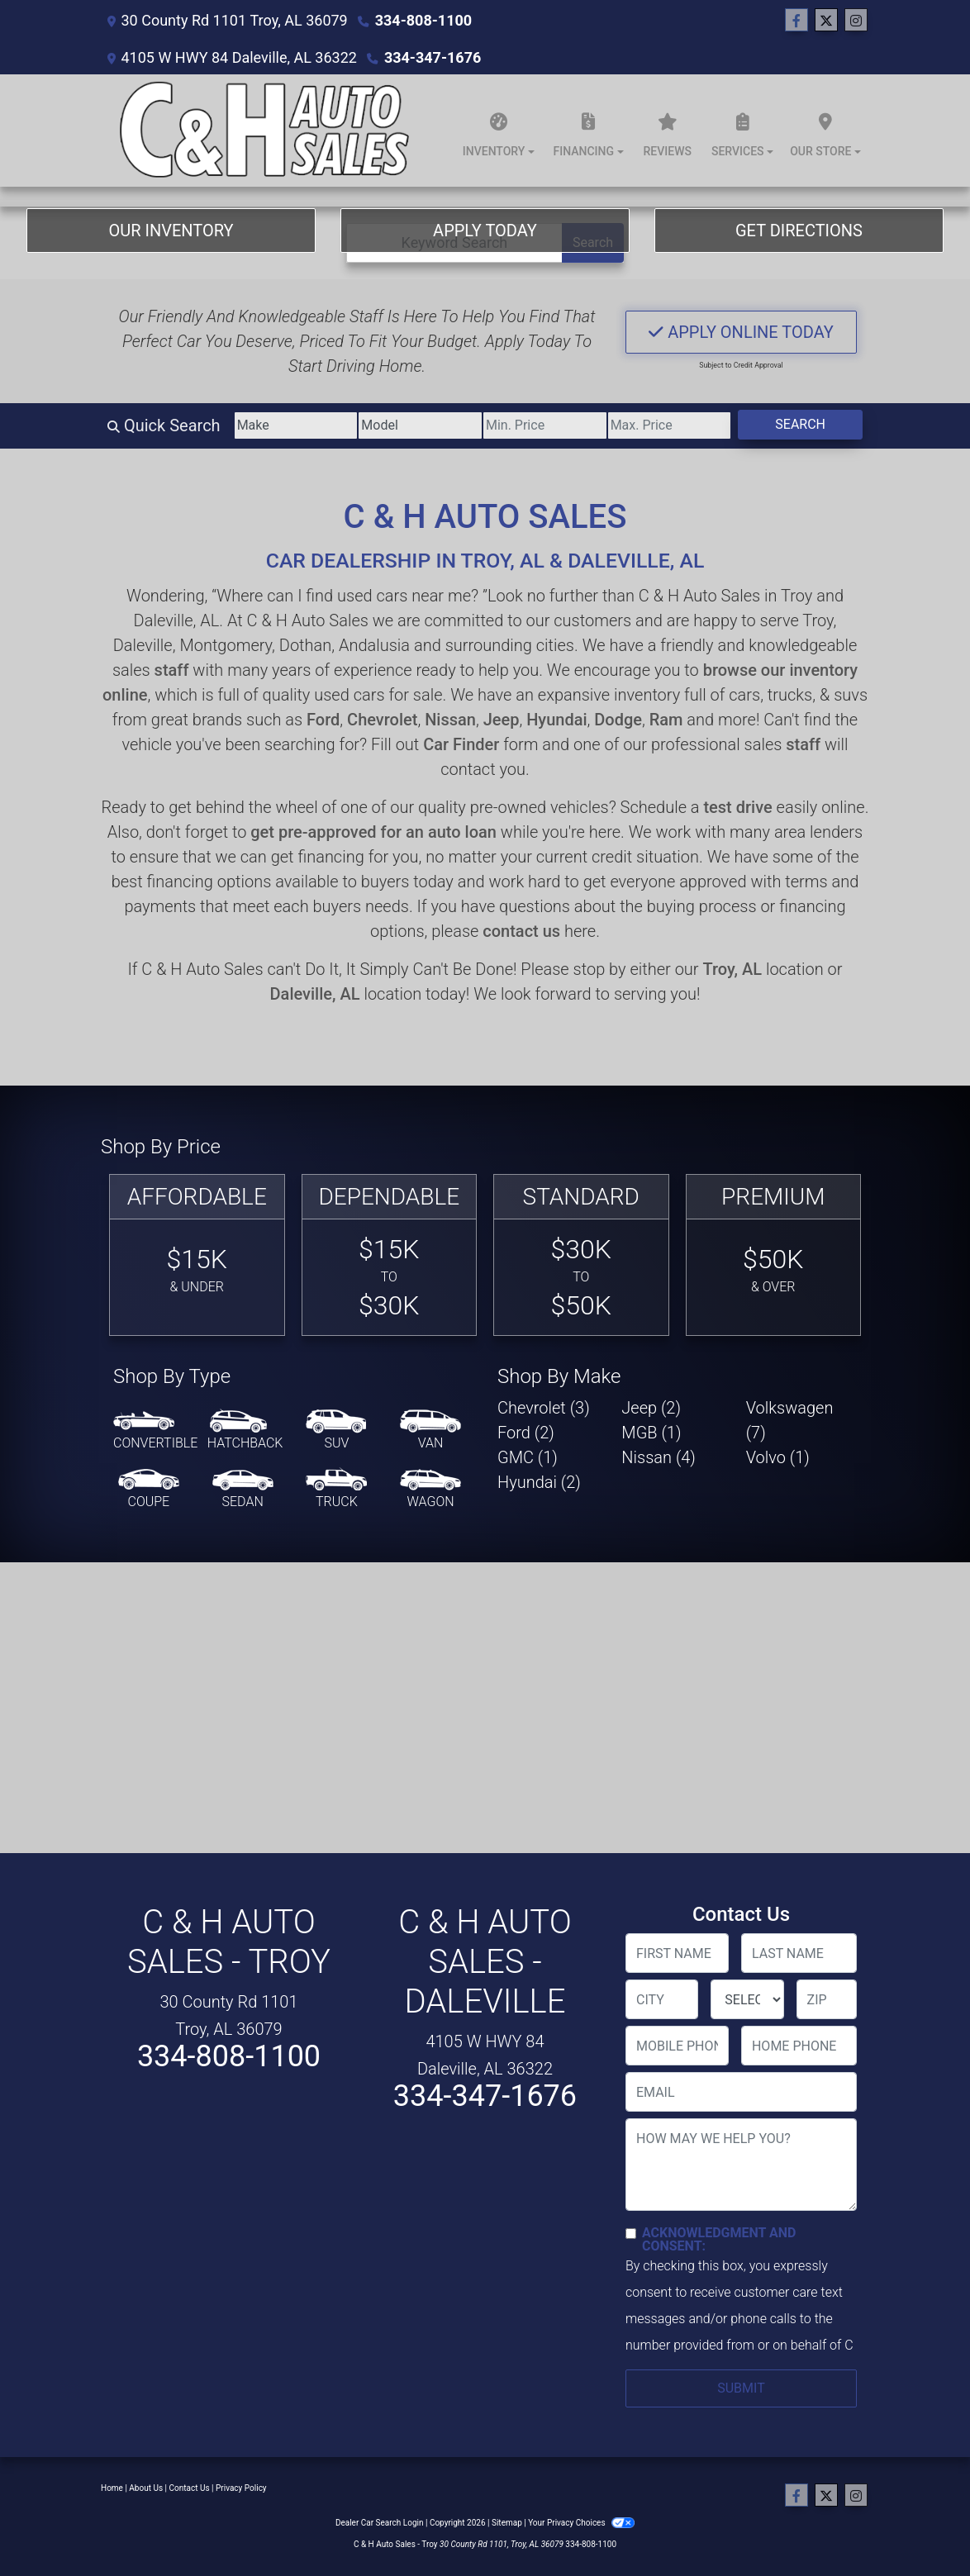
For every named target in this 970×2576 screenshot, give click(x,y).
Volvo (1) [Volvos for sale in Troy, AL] (778, 1457)
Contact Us (189, 2488)
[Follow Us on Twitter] (826, 20)
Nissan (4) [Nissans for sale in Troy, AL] (658, 1457)
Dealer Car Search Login (379, 2522)
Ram (666, 720)
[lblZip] (826, 1999)
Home (112, 2488)
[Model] (420, 425)
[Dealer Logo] (261, 130)
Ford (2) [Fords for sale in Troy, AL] (525, 1432)
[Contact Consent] (630, 2233)
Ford (323, 720)
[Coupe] (148, 1489)
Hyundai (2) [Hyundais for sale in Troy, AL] (539, 1482)
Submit (740, 2388)
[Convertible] (155, 1431)
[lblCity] (661, 1999)
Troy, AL (732, 969)
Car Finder (461, 744)
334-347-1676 (432, 57)
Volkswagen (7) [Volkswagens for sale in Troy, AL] (790, 1420)
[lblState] (747, 1999)
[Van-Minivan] (430, 1431)
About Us (146, 2488)
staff (172, 670)
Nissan (450, 720)
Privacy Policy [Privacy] (241, 2488)
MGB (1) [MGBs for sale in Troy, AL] (651, 1432)
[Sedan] (242, 1489)
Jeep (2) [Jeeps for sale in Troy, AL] (651, 1408)
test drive (737, 807)
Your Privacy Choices (581, 2522)
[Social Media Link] (856, 20)
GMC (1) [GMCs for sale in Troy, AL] (527, 1457)
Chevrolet (382, 720)
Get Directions (799, 230)
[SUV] (336, 1431)
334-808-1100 (423, 20)
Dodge (618, 720)
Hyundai (556, 720)
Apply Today (485, 230)
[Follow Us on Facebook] (796, 20)
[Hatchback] (245, 1431)
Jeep (501, 720)
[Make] (296, 425)
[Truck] (336, 1489)
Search (800, 424)
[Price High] (669, 425)
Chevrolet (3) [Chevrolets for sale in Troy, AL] (543, 1408)
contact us (521, 931)
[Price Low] (545, 425)
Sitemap (507, 2522)
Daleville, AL (315, 994)
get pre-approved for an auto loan (373, 832)
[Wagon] (430, 1489)
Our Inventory (170, 230)
